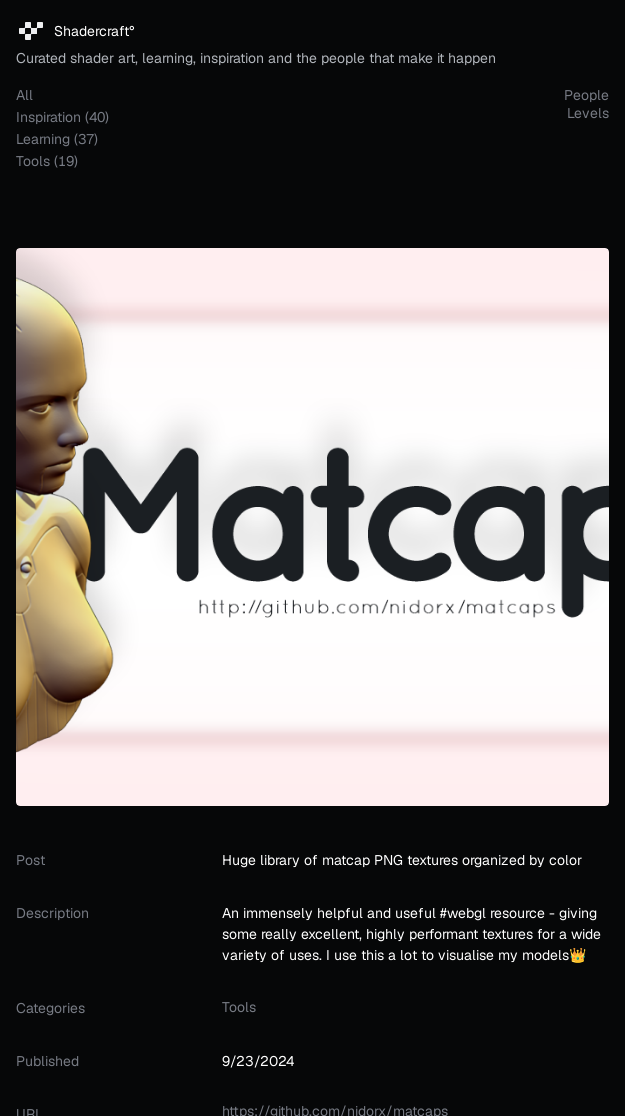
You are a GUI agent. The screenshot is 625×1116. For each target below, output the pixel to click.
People (586, 95)
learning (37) (57, 139)
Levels (588, 113)
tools (239, 1007)
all (24, 95)
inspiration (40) (62, 117)
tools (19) (47, 161)
